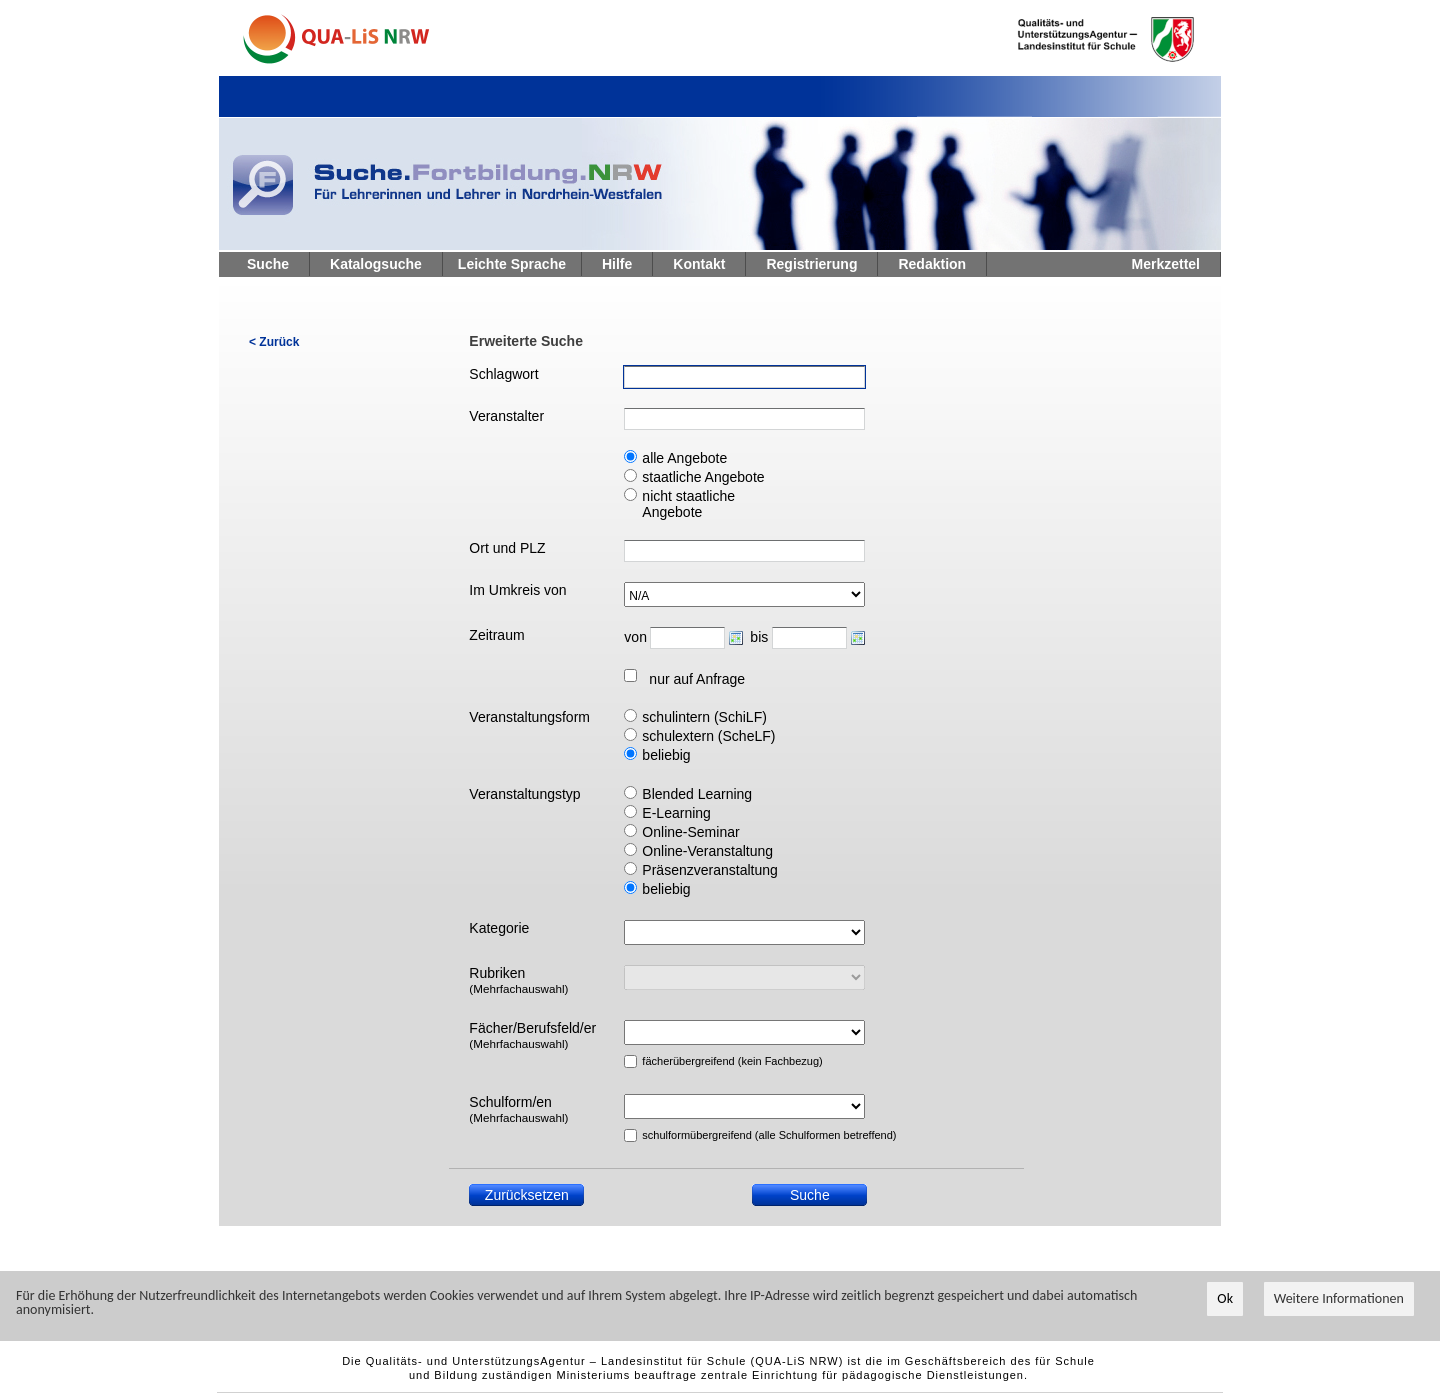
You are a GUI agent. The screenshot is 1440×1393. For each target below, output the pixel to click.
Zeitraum (496, 635)
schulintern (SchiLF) (704, 717)
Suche (268, 264)
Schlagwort (503, 374)
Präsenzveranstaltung (709, 870)
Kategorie (499, 928)
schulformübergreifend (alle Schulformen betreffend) (719, 1135)
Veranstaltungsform (529, 717)
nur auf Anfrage (697, 679)
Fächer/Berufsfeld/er (532, 1035)
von (635, 637)
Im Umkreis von (517, 590)
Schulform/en (518, 1109)
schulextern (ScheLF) (708, 736)
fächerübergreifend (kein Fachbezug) (719, 1061)
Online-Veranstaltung (707, 851)
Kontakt (699, 264)
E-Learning (676, 813)
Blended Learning (697, 794)
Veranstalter (506, 416)
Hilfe (617, 264)
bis (759, 637)
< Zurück (274, 342)
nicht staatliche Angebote (688, 504)
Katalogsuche (376, 264)
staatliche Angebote (703, 477)
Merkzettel (1166, 264)
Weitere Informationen (1339, 1299)
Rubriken (518, 980)
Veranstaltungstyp (524, 794)
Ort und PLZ (507, 548)
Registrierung (811, 264)
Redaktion (932, 264)
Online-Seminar (690, 832)
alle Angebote (684, 458)
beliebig (666, 755)
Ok (1225, 1299)
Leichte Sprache (512, 264)
